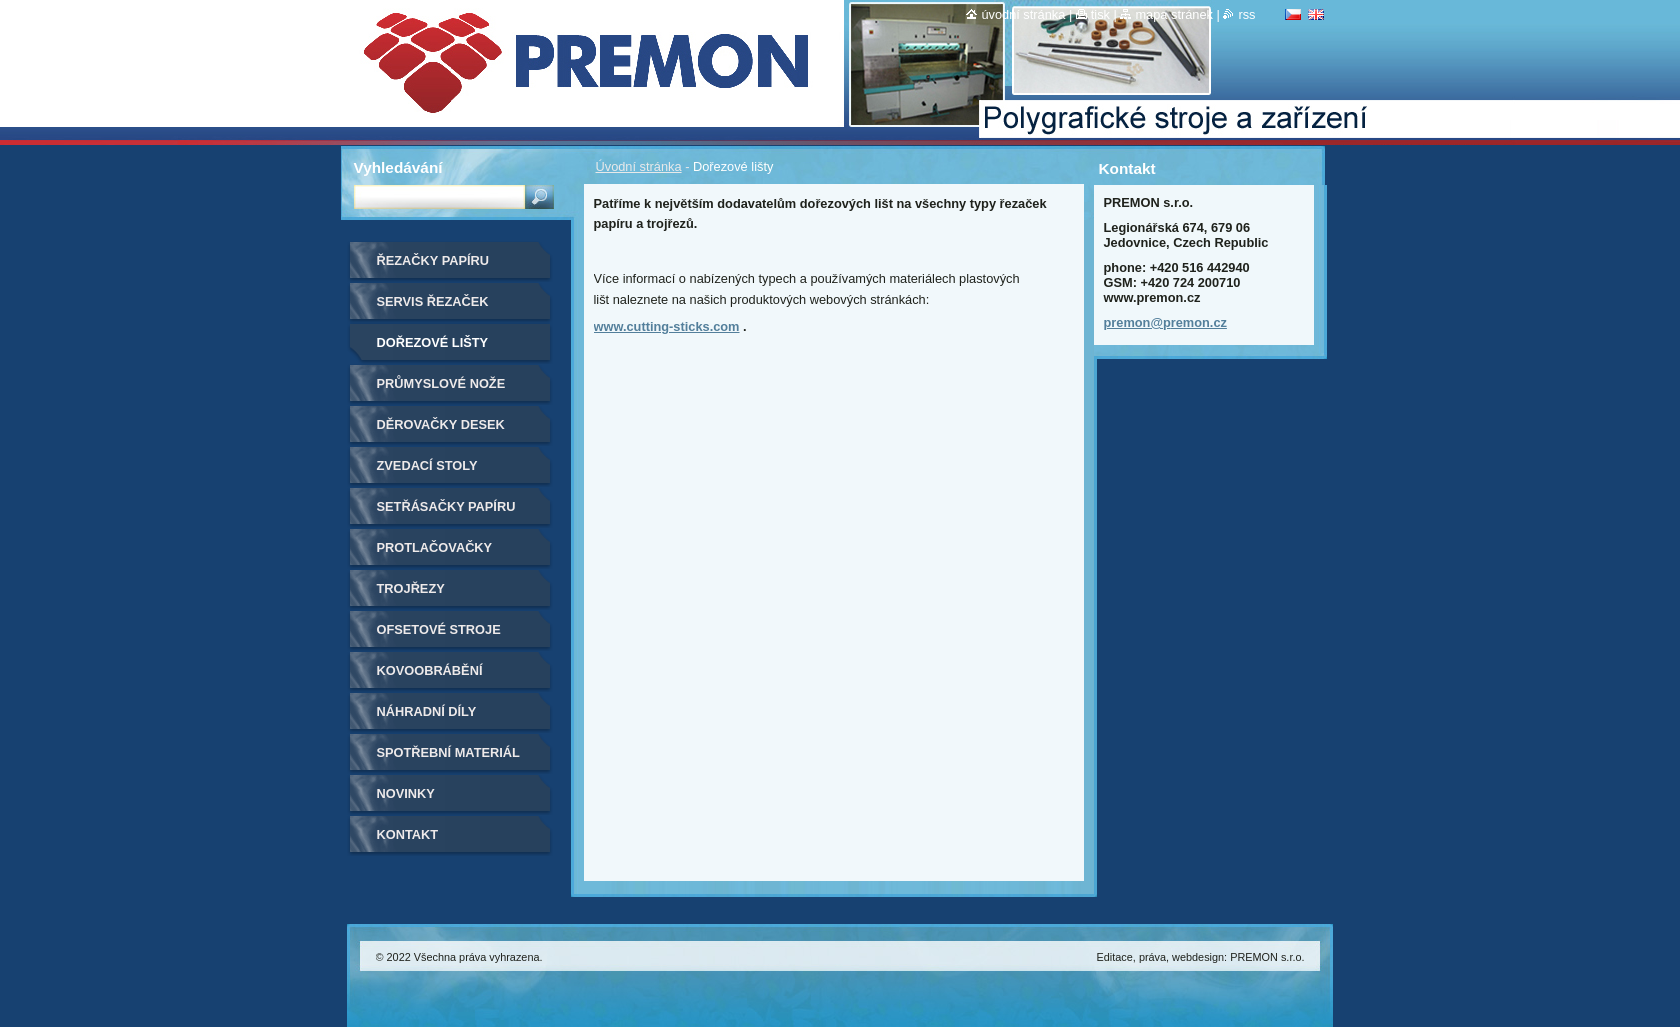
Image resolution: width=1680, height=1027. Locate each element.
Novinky (406, 793)
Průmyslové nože (441, 383)
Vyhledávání (398, 167)
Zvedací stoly (427, 465)
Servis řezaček (433, 301)
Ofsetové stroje (439, 629)
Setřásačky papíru (446, 506)
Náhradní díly (427, 711)
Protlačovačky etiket (435, 554)
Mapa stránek (1174, 14)
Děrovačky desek (441, 424)
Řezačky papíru (433, 260)
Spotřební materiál (448, 752)
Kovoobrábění (430, 670)
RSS (1246, 14)
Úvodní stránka (639, 166)
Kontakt (408, 834)
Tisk (1100, 14)
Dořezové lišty (433, 342)
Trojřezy (411, 588)
